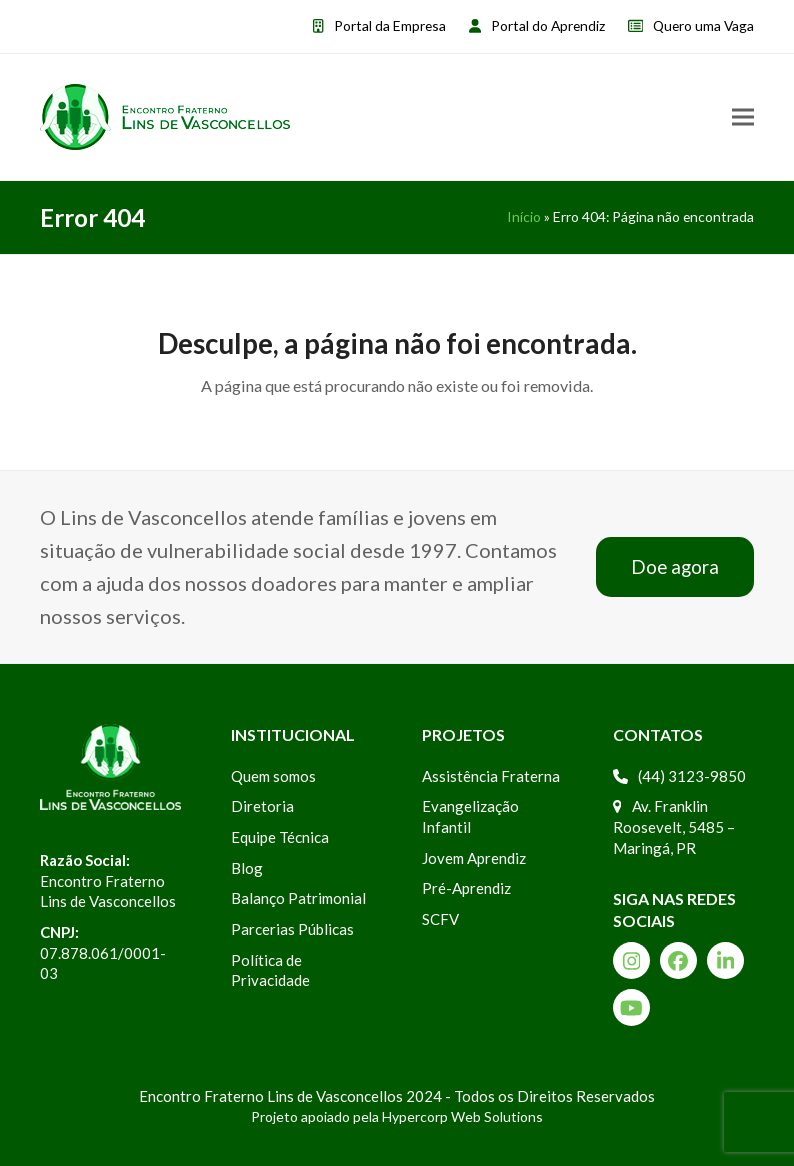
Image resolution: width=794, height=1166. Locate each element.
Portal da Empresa (390, 25)
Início (524, 216)
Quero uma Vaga (703, 25)
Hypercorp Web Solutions (462, 1116)
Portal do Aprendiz (548, 25)
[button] (743, 116)
